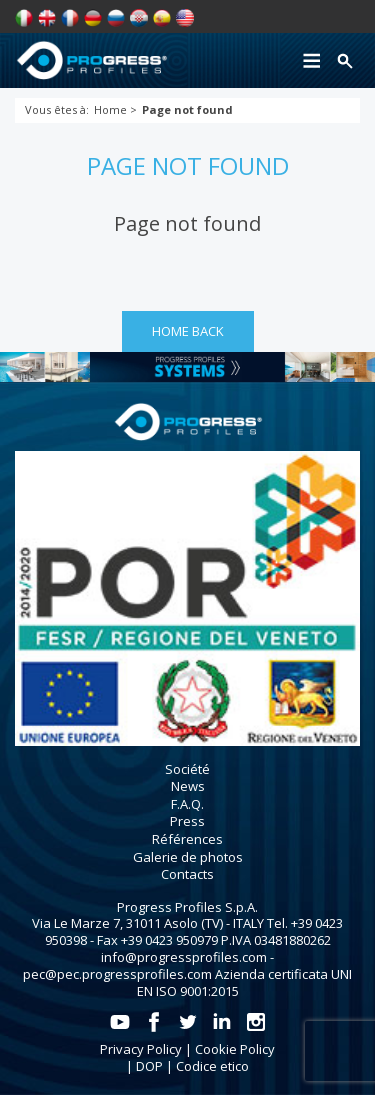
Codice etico (212, 1066)
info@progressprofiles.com (184, 957)
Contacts (187, 874)
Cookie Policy (235, 1049)
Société (187, 769)
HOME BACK (188, 331)
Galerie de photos (188, 857)
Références (187, 839)
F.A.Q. (187, 804)
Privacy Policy (141, 1049)
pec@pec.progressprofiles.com (117, 974)
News (188, 786)
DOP (149, 1066)
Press (187, 821)
